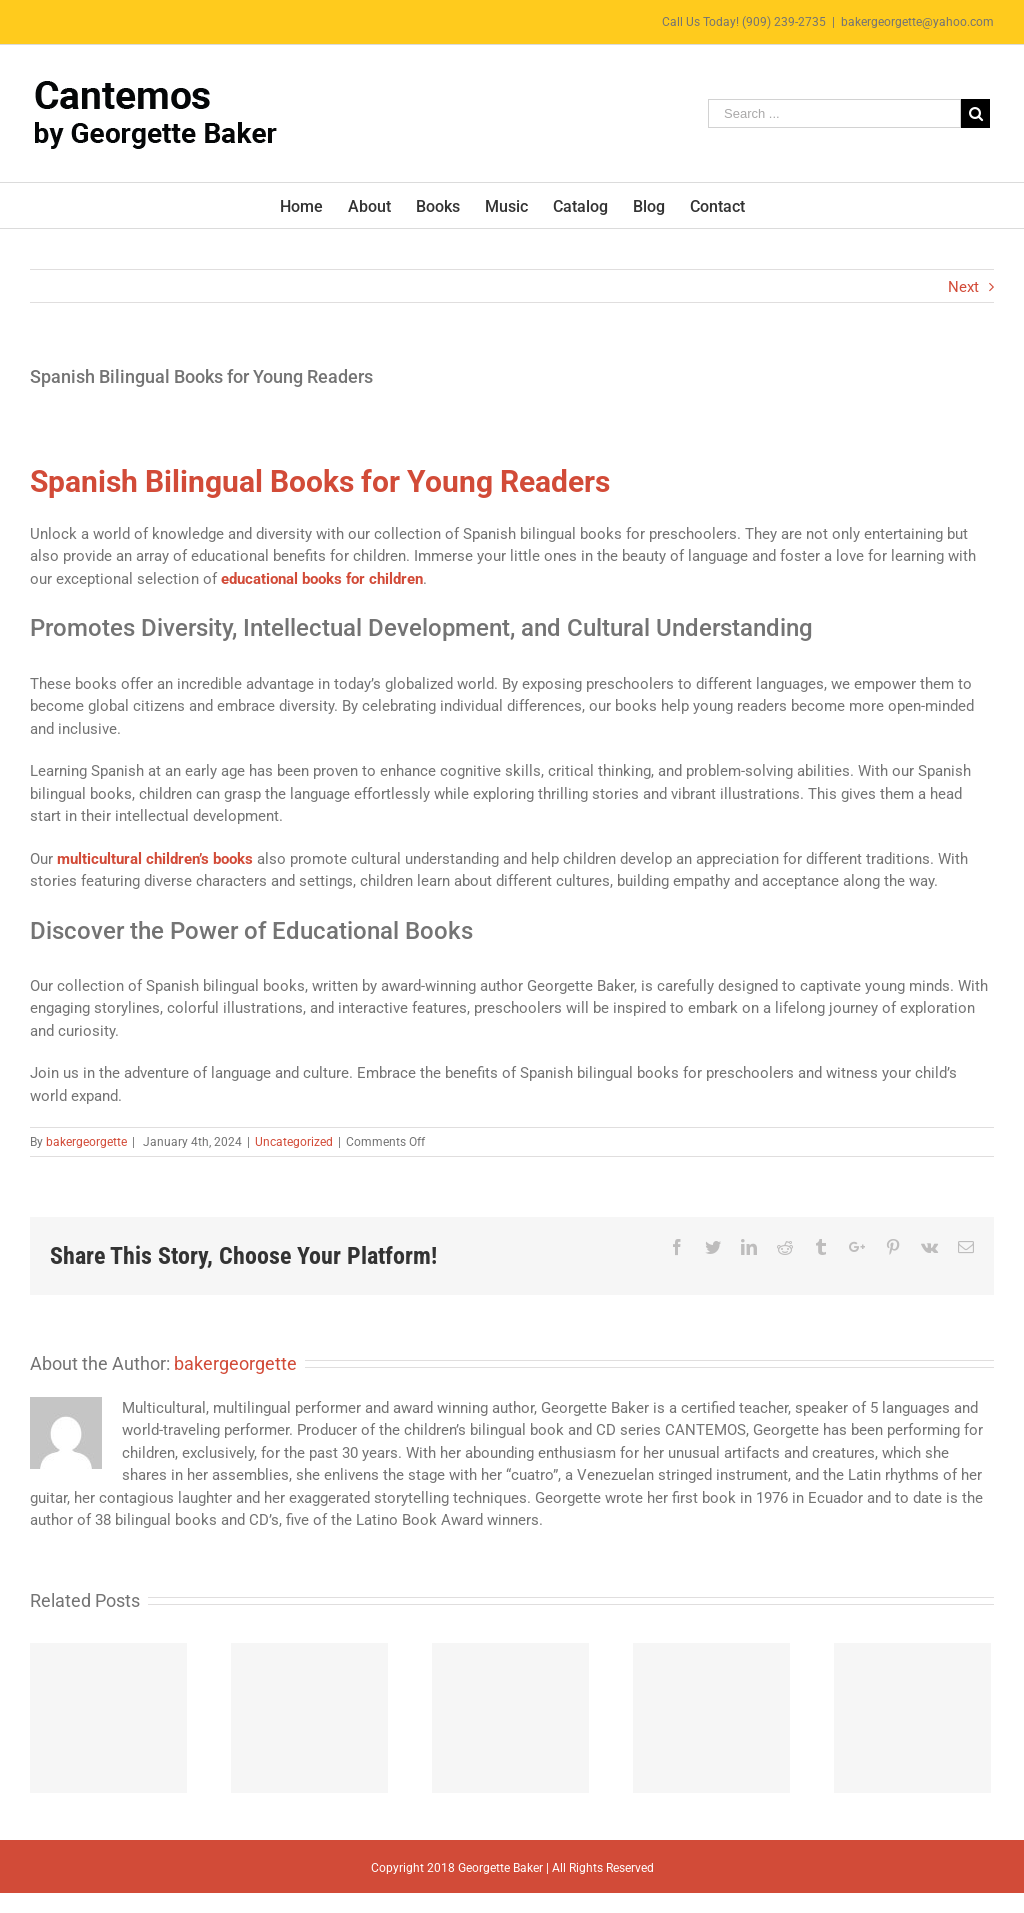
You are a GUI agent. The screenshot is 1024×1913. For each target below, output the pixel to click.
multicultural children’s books (155, 859)
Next (963, 287)
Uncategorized (294, 1142)
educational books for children (322, 579)
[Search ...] (834, 113)
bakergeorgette (86, 1142)
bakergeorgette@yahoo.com (917, 22)
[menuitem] (314, 205)
